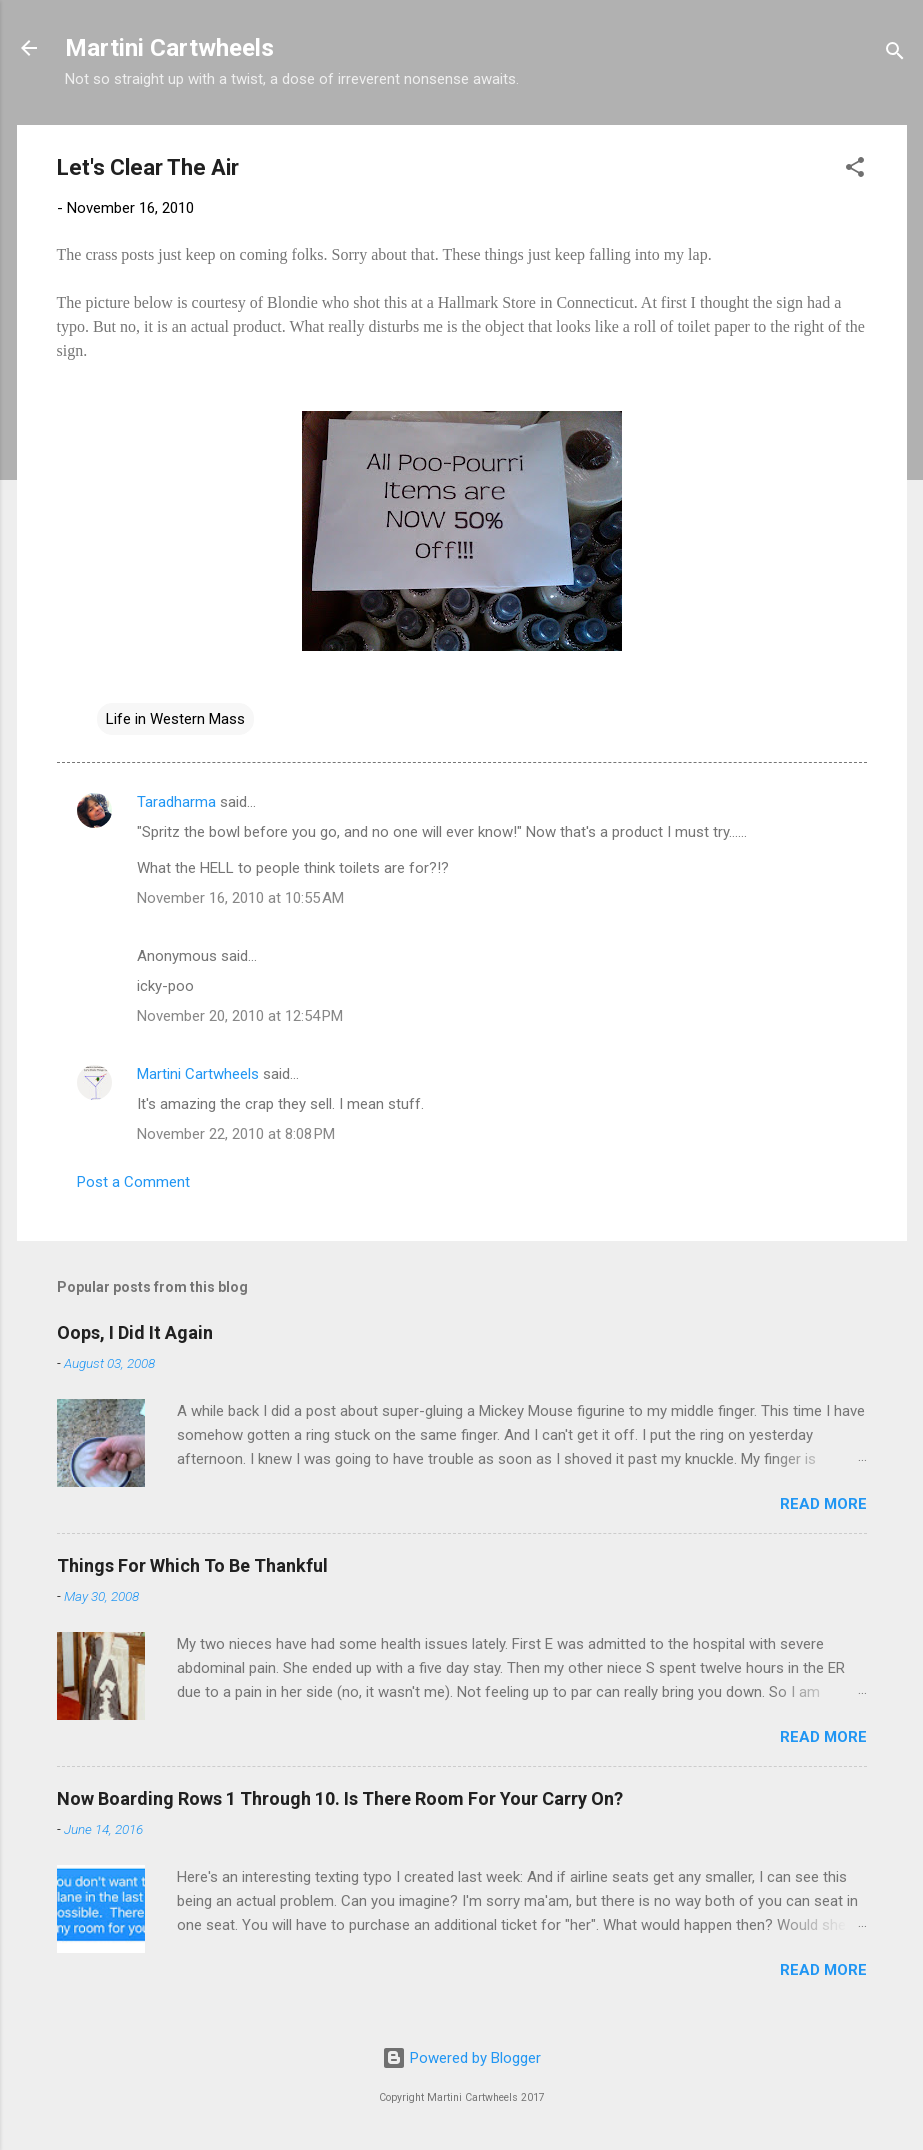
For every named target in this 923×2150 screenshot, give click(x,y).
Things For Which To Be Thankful (192, 1565)
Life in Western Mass (175, 719)
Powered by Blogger (461, 2058)
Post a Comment (133, 1182)
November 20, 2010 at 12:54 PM (240, 1016)
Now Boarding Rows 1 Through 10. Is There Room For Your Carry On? (340, 1798)
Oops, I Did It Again (135, 1332)
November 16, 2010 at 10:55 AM (240, 898)
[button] (855, 170)
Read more (823, 1504)
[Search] (895, 54)
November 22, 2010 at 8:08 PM (236, 1134)
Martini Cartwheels (169, 48)
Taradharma (176, 802)
